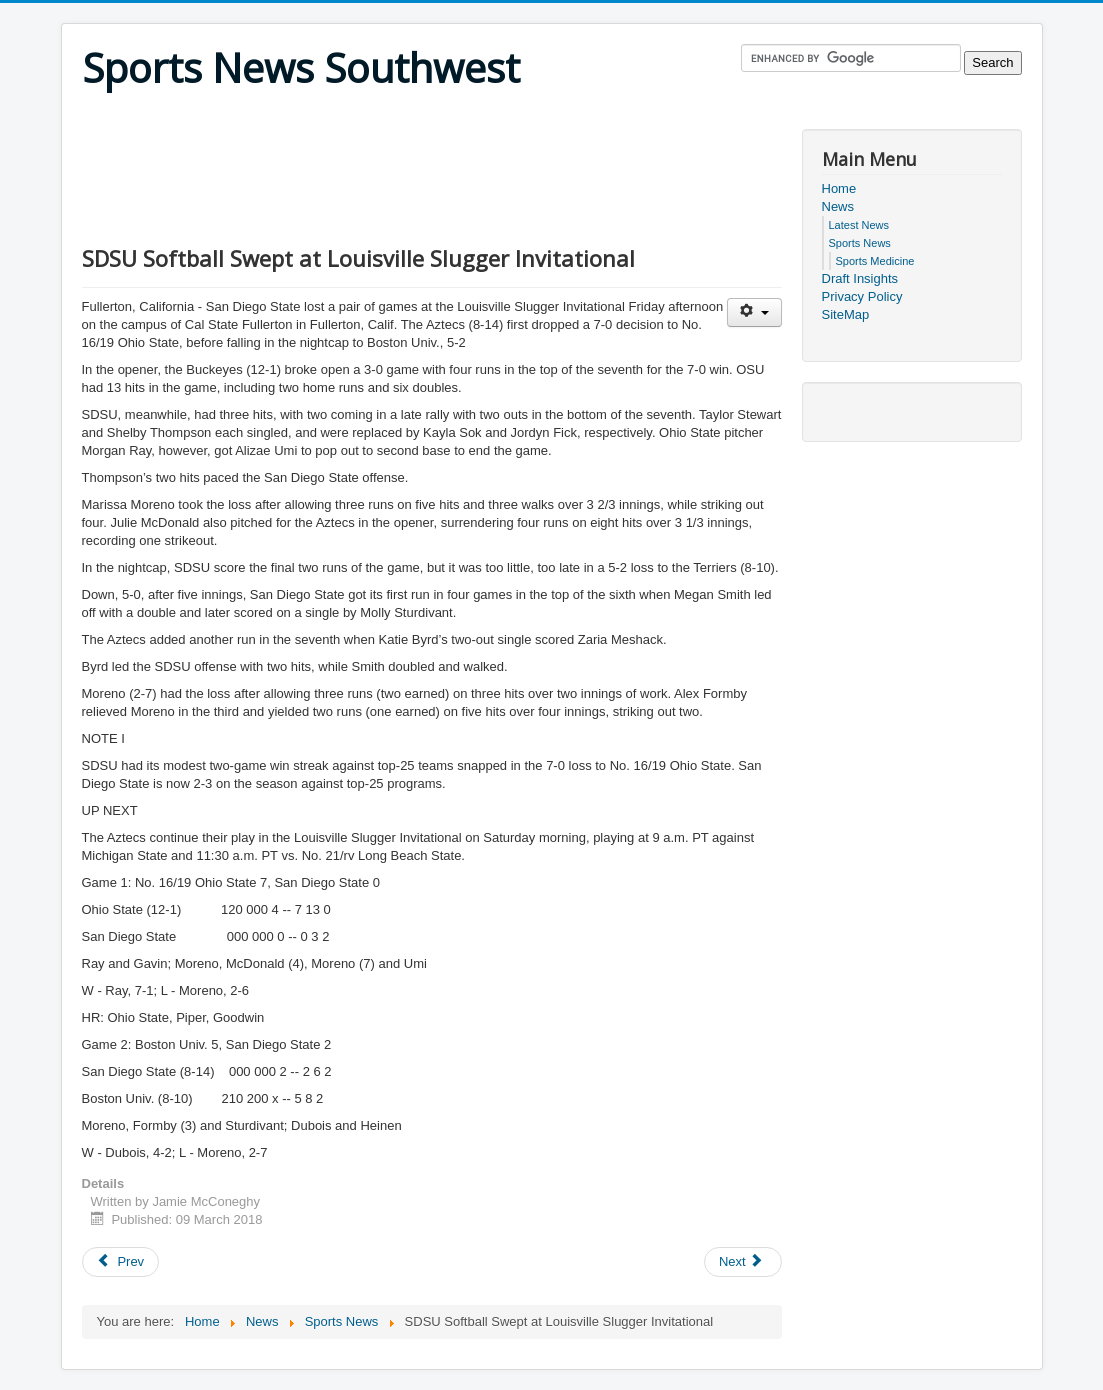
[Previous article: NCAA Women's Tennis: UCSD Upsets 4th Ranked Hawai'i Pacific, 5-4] (121, 1262)
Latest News (859, 225)
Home (839, 188)
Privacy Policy (862, 296)
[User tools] (754, 312)
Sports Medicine (875, 261)
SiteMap (846, 314)
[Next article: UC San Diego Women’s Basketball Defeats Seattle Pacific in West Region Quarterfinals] (743, 1262)
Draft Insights (860, 278)
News (838, 206)
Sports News (860, 243)
